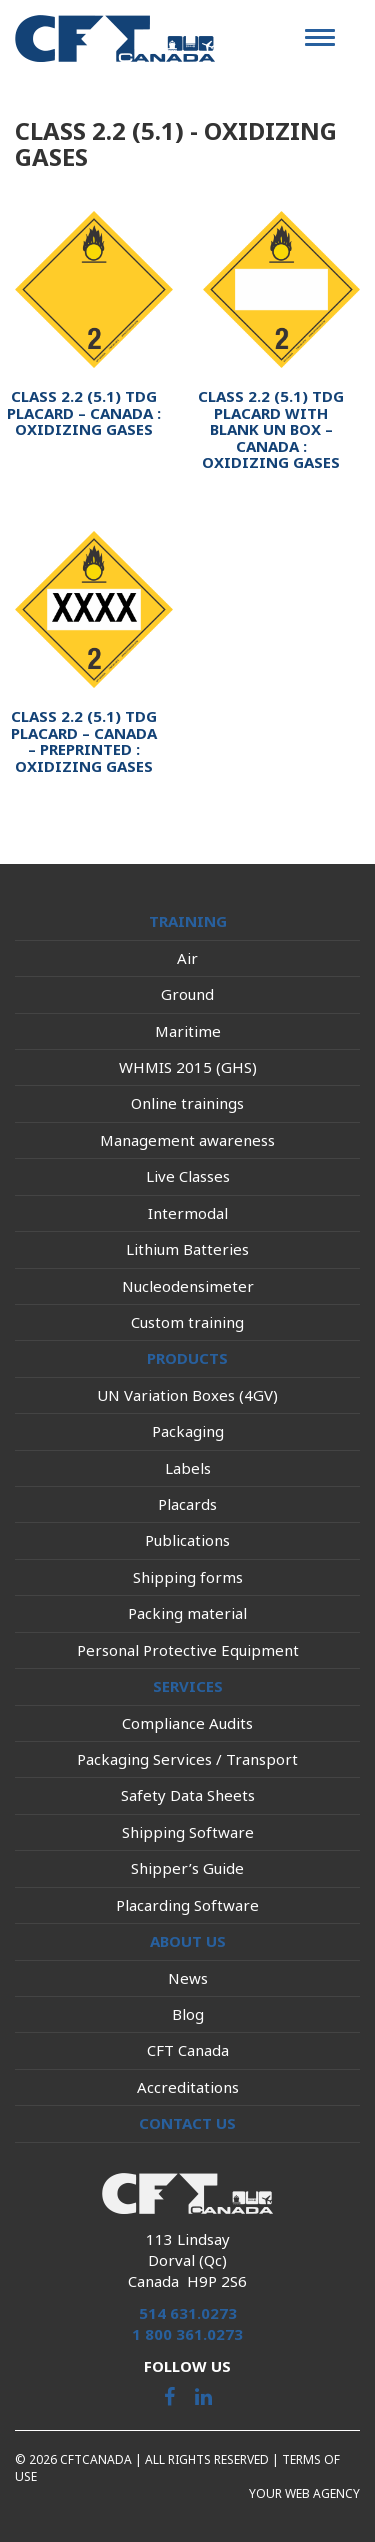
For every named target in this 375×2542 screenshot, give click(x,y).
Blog (188, 2014)
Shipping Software (188, 1832)
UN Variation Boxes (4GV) (187, 1395)
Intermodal (188, 1213)
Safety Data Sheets (188, 1795)
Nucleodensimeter (188, 1286)
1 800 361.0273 (187, 2334)
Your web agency (304, 2493)
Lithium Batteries (187, 1249)
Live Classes (188, 1176)
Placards (187, 1504)
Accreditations (188, 2087)
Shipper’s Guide (187, 1868)
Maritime (188, 1031)
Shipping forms (188, 1577)
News (188, 1978)
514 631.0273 (188, 2313)
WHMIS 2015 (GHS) (188, 1067)
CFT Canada (188, 2050)
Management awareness (187, 1140)
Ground (187, 994)
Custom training (187, 1322)
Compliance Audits (187, 1723)
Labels (188, 1468)
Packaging (188, 1431)
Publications (187, 1540)
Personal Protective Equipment (188, 1650)
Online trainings (187, 1103)
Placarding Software (187, 1905)
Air (187, 958)
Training (188, 921)
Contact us (187, 2123)
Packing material (187, 1613)
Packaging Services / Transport (187, 1759)
